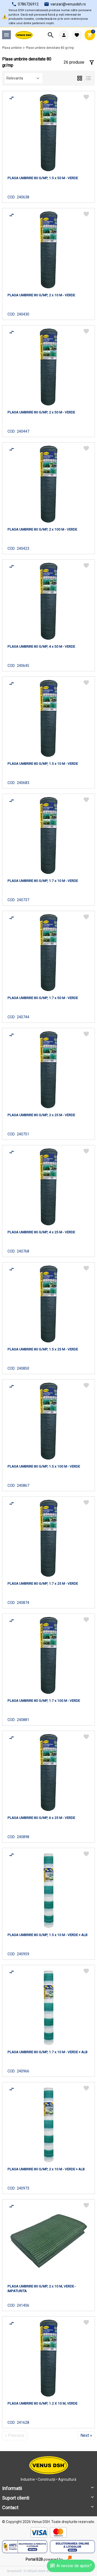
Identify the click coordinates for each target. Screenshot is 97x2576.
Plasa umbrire (12, 48)
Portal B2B (34, 2559)
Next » (86, 2435)
